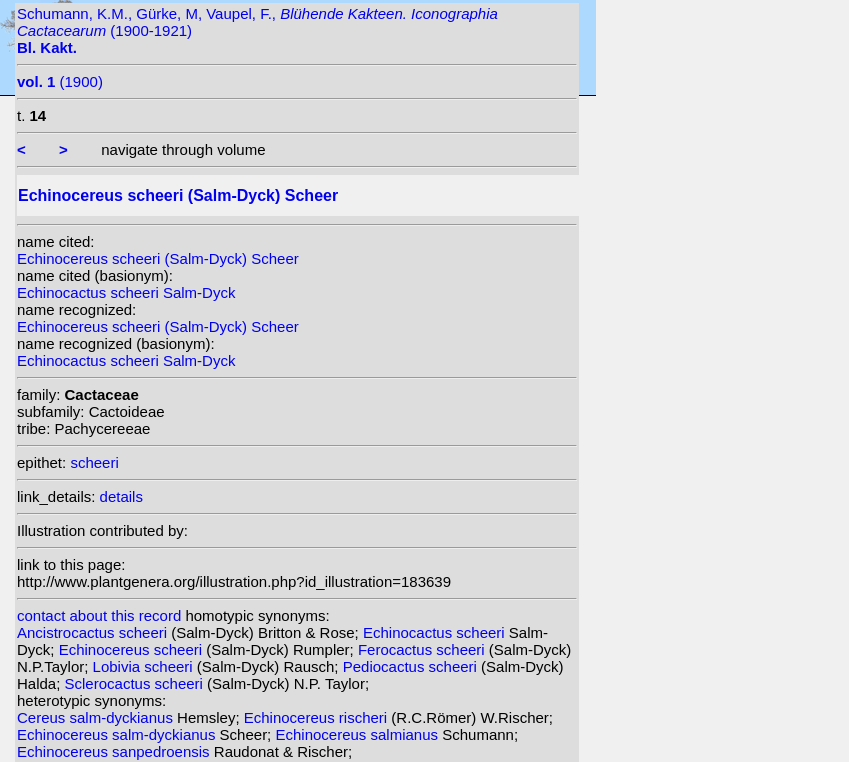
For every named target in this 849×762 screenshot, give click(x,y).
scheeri (94, 462)
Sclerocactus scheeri (136, 683)
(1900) (60, 81)
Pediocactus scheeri (412, 666)
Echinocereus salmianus (358, 734)
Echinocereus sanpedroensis (115, 751)
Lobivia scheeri (145, 666)
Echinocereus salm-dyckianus (118, 734)
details (121, 496)
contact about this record (99, 615)
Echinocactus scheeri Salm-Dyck (126, 292)
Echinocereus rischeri (318, 717)
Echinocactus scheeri (436, 632)
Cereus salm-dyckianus (97, 717)
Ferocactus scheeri (423, 649)
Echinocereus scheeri (133, 649)
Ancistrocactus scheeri (94, 632)
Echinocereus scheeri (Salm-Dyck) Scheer (158, 258)
